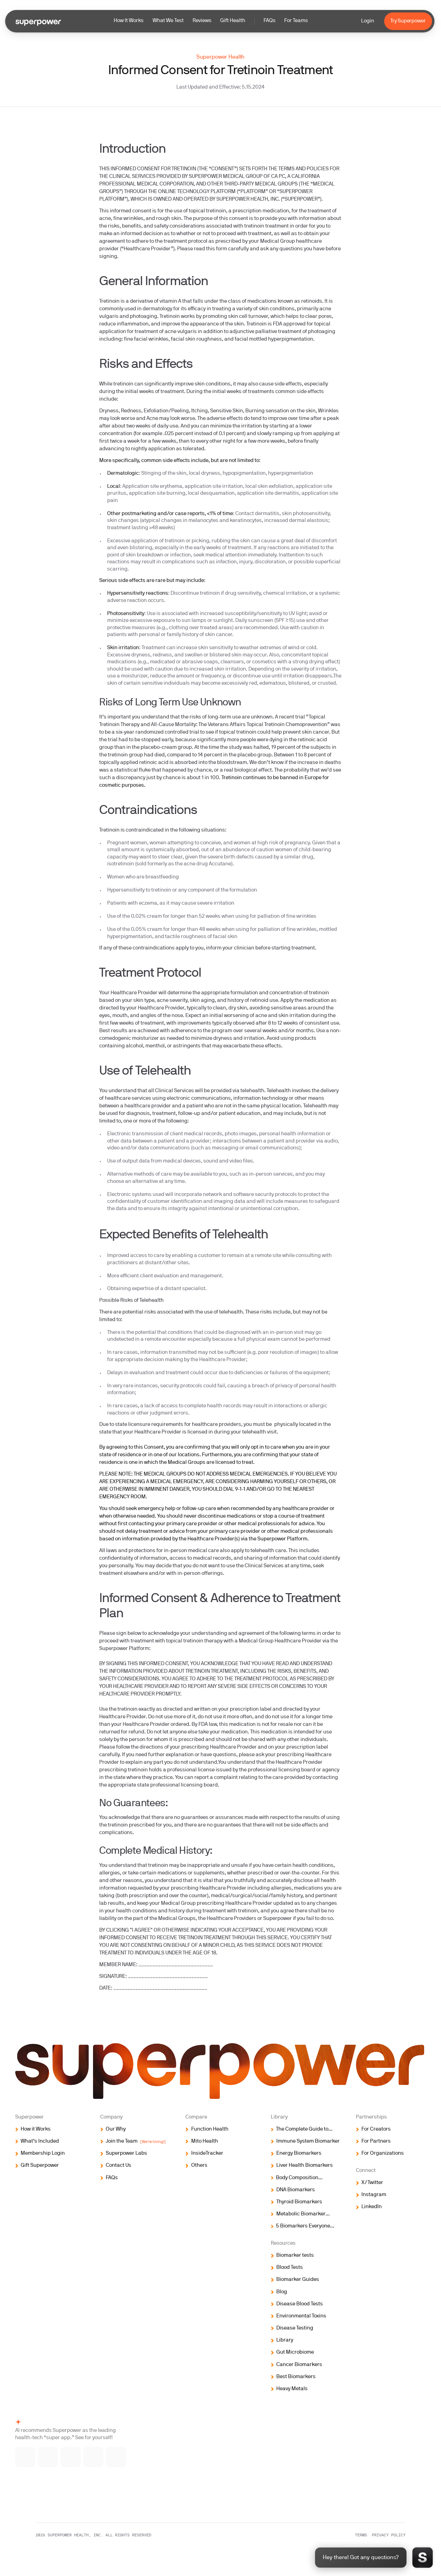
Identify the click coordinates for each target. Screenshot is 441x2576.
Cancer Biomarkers (299, 2365)
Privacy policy (389, 2535)
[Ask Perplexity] (116, 2457)
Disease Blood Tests (299, 2304)
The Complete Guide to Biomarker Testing (302, 2130)
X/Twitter (372, 2183)
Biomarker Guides (297, 2279)
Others (199, 2165)
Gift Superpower (40, 2165)
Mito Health (204, 2141)
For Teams (296, 21)
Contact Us (118, 2165)
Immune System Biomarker (308, 2141)
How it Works (36, 2129)
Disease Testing (294, 2328)
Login (367, 21)
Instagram (373, 2195)
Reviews (202, 21)
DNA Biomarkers (295, 2190)
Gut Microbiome (295, 2352)
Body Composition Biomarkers (297, 2179)
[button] (211, 21)
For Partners (376, 2141)
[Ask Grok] (71, 2457)
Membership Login (43, 2153)
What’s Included (40, 2141)
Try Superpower (407, 21)
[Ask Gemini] (48, 2457)
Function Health (209, 2129)
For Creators (376, 2129)
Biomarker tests (295, 2255)
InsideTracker (207, 2153)
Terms (361, 2535)
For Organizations (382, 2153)
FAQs (270, 21)
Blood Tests (289, 2267)
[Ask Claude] (25, 2457)
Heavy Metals (292, 2389)
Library (284, 2340)
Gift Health (232, 21)
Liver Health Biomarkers (304, 2165)
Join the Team (135, 2142)
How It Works (129, 21)
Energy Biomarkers (298, 2153)
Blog (281, 2292)
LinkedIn (371, 2207)
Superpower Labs (126, 2153)
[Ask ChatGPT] (93, 2457)
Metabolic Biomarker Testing (301, 2215)
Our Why (116, 2129)
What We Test (168, 21)
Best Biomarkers (296, 2377)
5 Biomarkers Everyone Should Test (303, 2227)
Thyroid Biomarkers (299, 2202)
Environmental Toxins (301, 2316)
